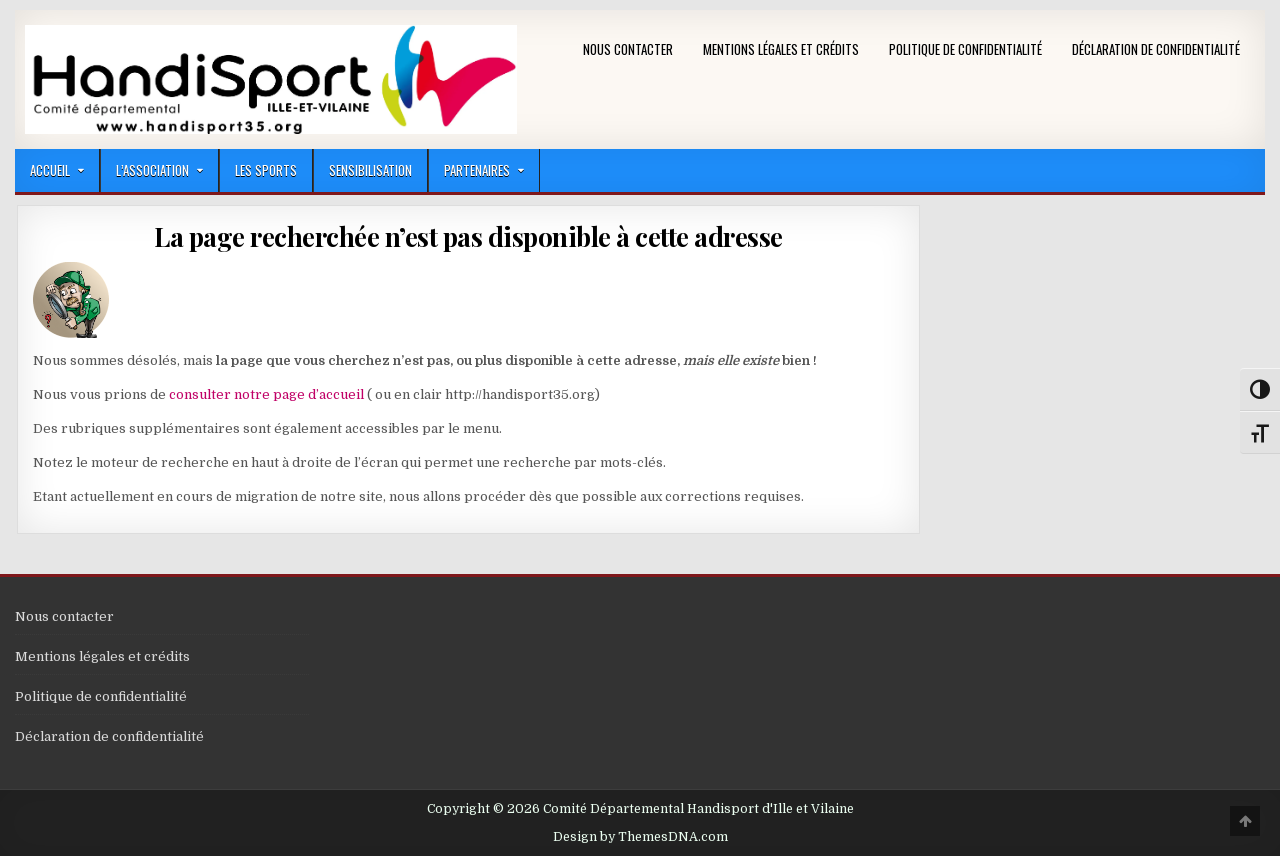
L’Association (152, 170)
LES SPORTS (266, 170)
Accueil (50, 170)
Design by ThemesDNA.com (640, 837)
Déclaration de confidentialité (1156, 49)
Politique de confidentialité (965, 49)
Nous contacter (628, 49)
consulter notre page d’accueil (266, 394)
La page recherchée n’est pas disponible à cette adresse (468, 236)
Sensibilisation (370, 170)
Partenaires (477, 170)
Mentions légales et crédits (781, 49)
